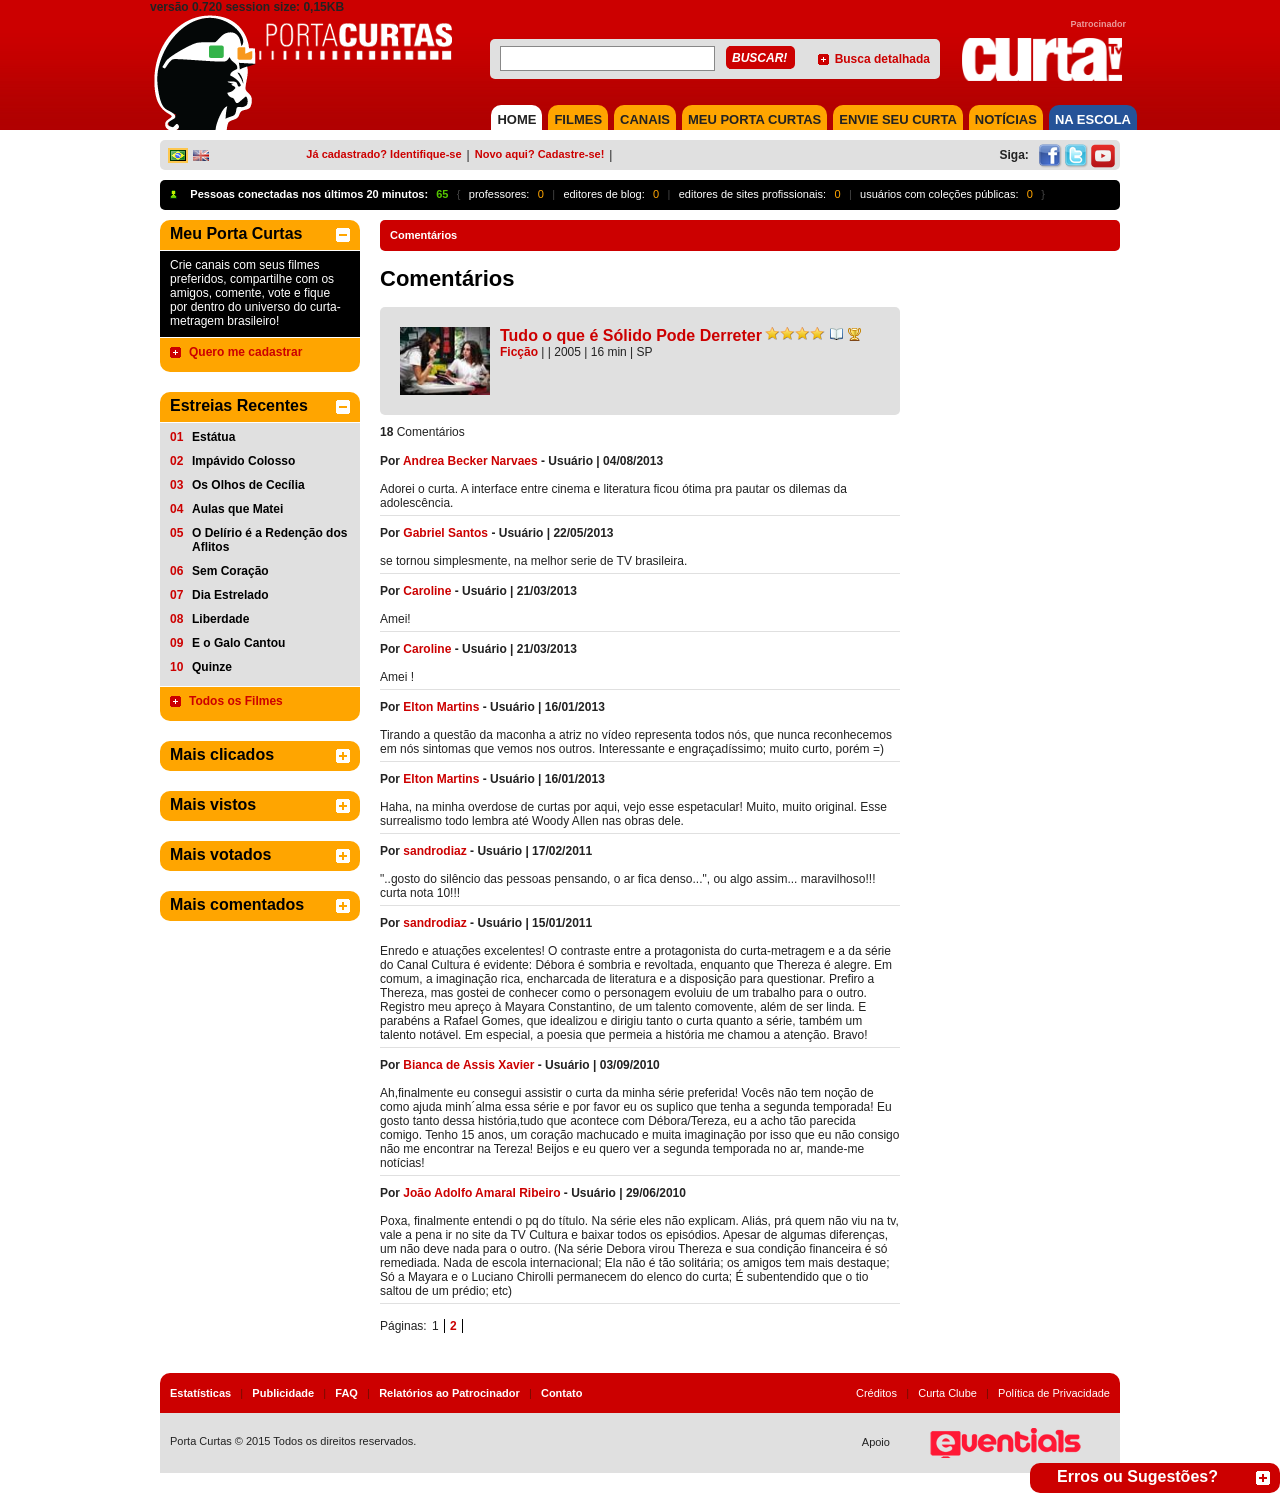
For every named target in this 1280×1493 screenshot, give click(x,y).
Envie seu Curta (898, 119)
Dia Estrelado (230, 595)
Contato (562, 1393)
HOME (516, 119)
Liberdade (220, 619)
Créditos (876, 1393)
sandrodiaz (434, 851)
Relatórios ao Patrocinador (449, 1393)
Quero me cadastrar (245, 352)
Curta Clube (947, 1393)
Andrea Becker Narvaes (470, 461)
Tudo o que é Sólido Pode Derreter (631, 335)
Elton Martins (441, 707)
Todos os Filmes (236, 701)
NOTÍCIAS (1006, 119)
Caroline (427, 591)
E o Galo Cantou (238, 643)
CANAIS (645, 119)
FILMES (578, 119)
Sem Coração (230, 571)
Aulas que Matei (237, 509)
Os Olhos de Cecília (248, 485)
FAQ (346, 1393)
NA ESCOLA (1093, 119)
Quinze (212, 667)
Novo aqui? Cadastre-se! (540, 154)
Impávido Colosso (243, 461)
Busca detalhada (882, 59)
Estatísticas (200, 1393)
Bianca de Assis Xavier (468, 1065)
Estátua (213, 437)
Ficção (519, 352)
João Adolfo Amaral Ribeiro (481, 1193)
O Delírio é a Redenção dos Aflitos (269, 540)
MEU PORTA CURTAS (754, 119)
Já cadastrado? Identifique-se (383, 154)
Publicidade (283, 1393)
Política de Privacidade (1054, 1393)
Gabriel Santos (445, 533)
